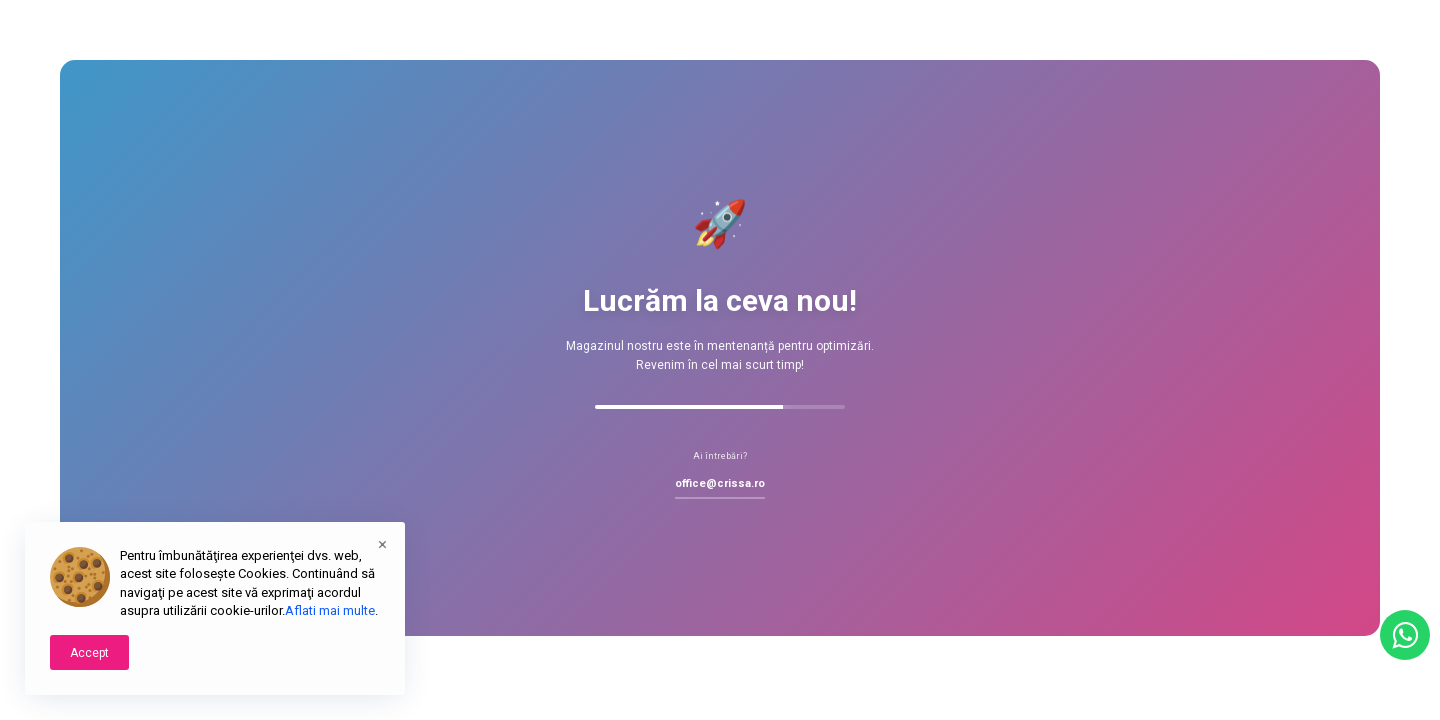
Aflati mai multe (330, 610)
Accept (89, 653)
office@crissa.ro (720, 483)
